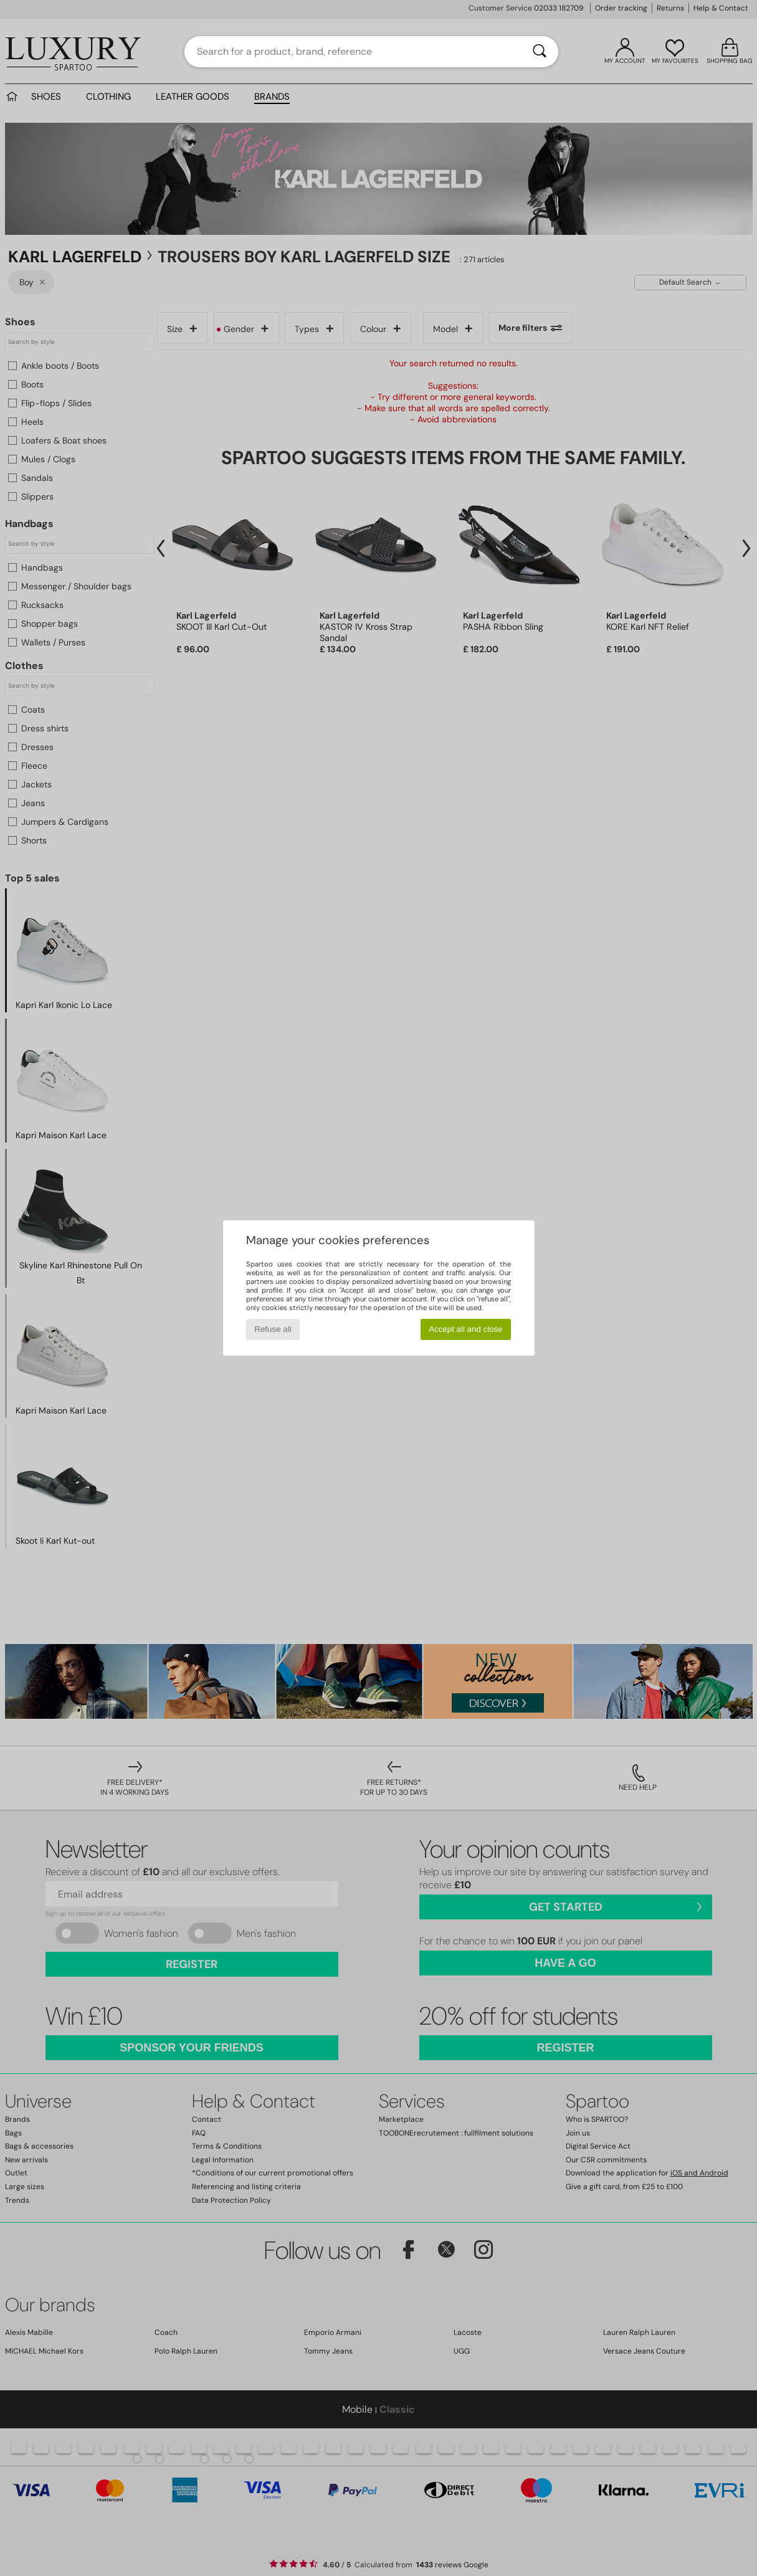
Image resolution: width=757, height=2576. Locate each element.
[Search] (539, 51)
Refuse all (272, 1329)
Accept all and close (466, 1329)
